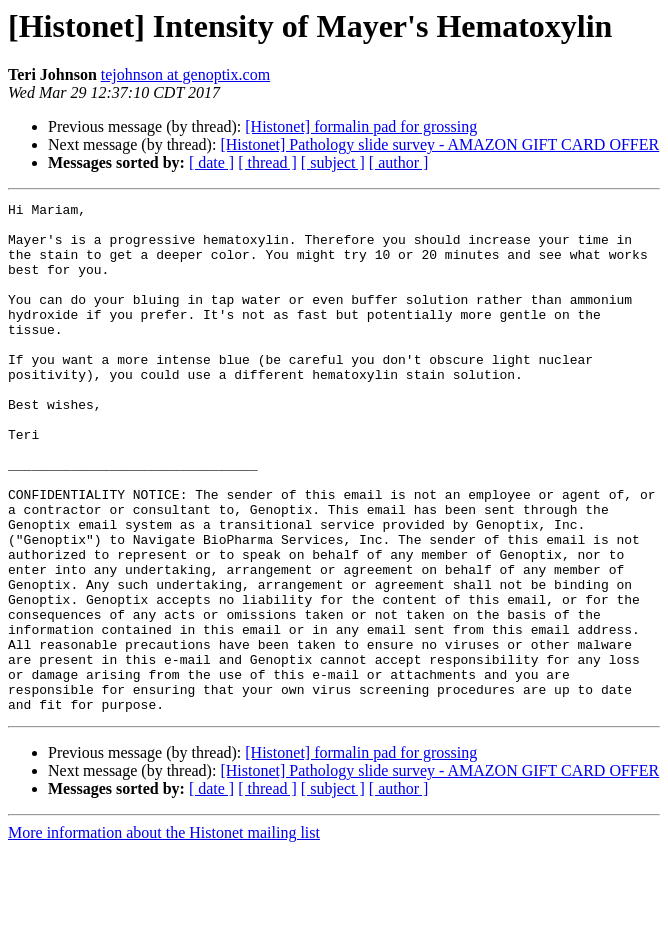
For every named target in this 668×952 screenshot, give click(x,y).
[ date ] (211, 162)
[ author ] (399, 162)
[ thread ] (267, 162)
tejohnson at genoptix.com (185, 74)
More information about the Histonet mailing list (164, 934)
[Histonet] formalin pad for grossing (361, 126)
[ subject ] (333, 162)
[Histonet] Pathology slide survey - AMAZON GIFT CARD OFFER (439, 144)
